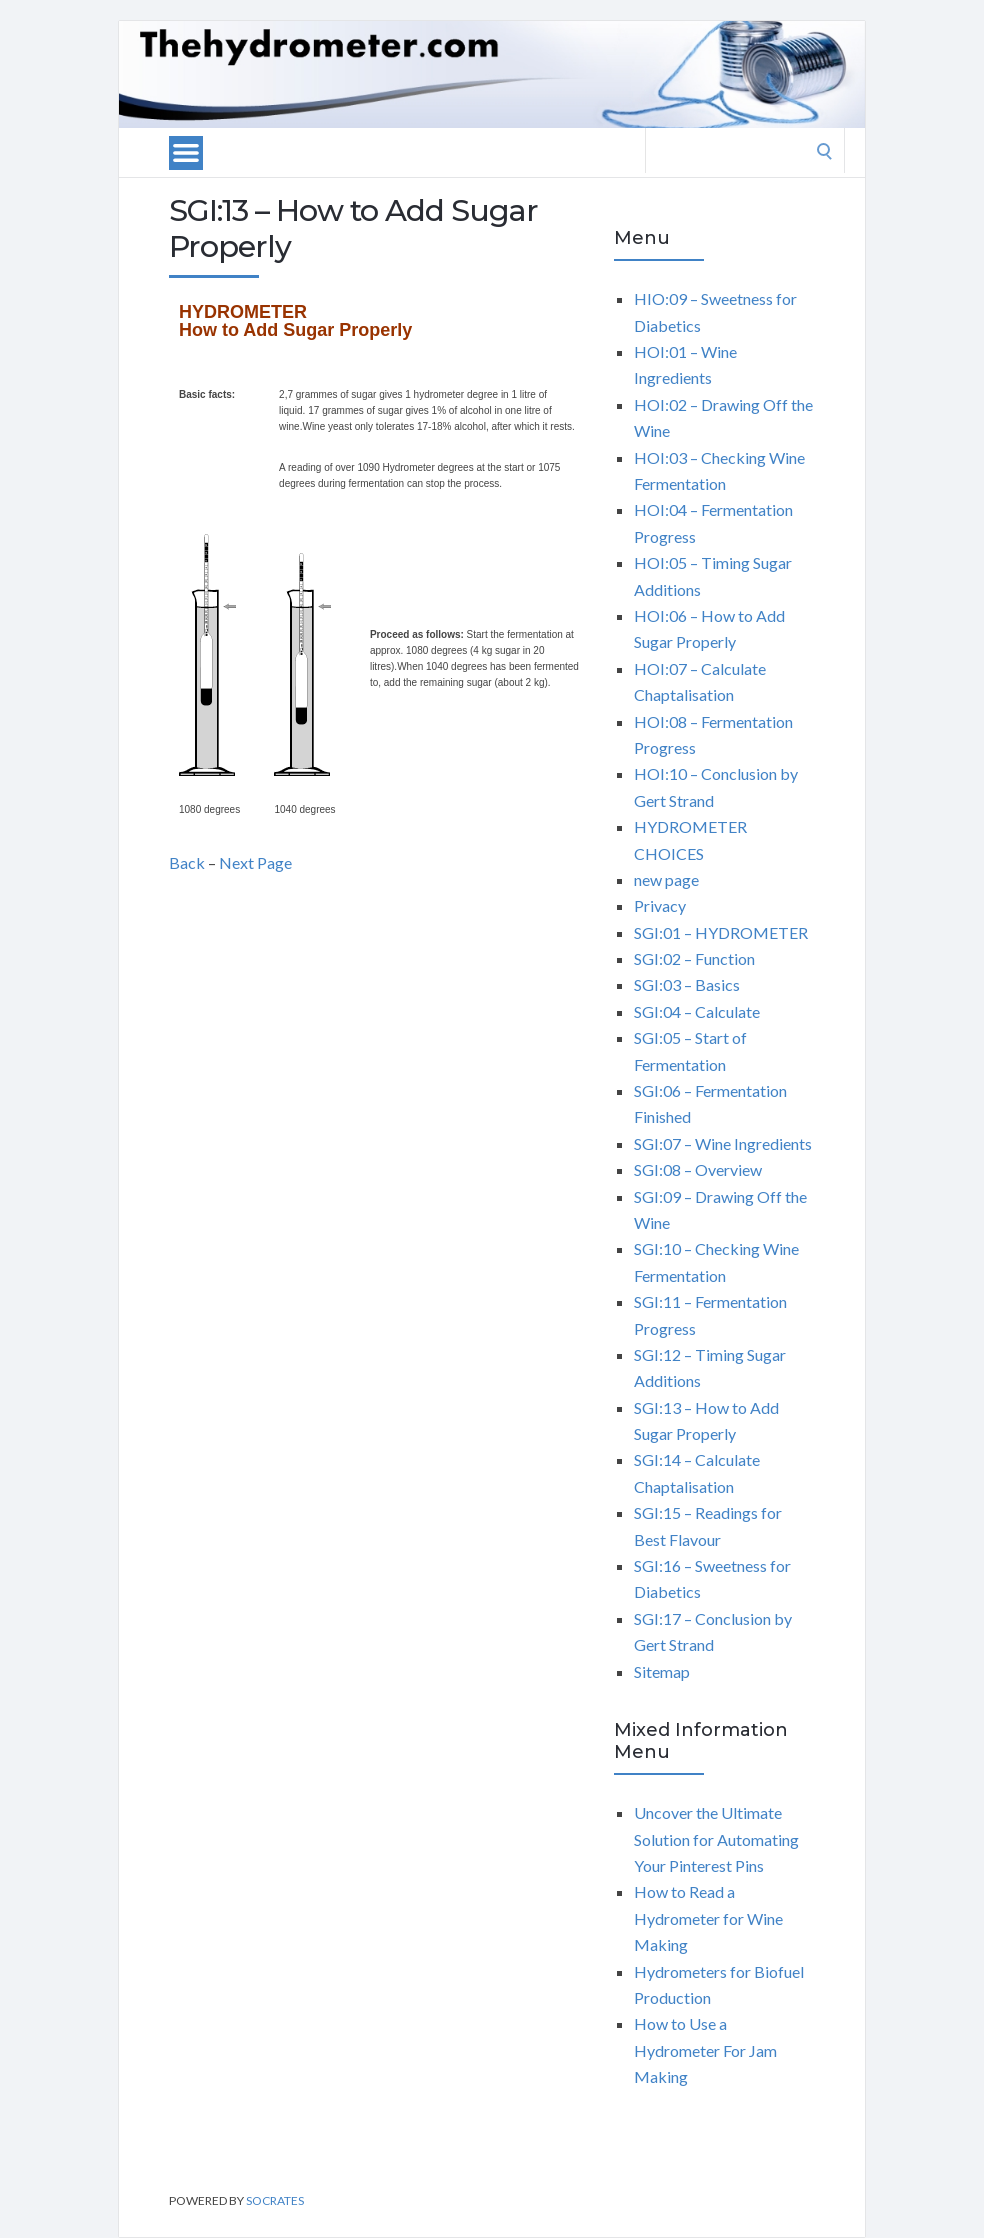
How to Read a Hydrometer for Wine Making (708, 1918)
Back (187, 862)
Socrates (275, 2200)
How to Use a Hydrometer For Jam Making (705, 2050)
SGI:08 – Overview (698, 1169)
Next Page (255, 862)
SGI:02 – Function (694, 958)
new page (666, 879)
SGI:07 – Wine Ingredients (723, 1143)
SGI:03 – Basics (687, 984)
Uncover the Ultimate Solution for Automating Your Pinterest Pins (716, 1839)
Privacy (660, 905)
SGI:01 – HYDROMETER (721, 932)
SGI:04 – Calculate (697, 1011)
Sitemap (662, 1671)
